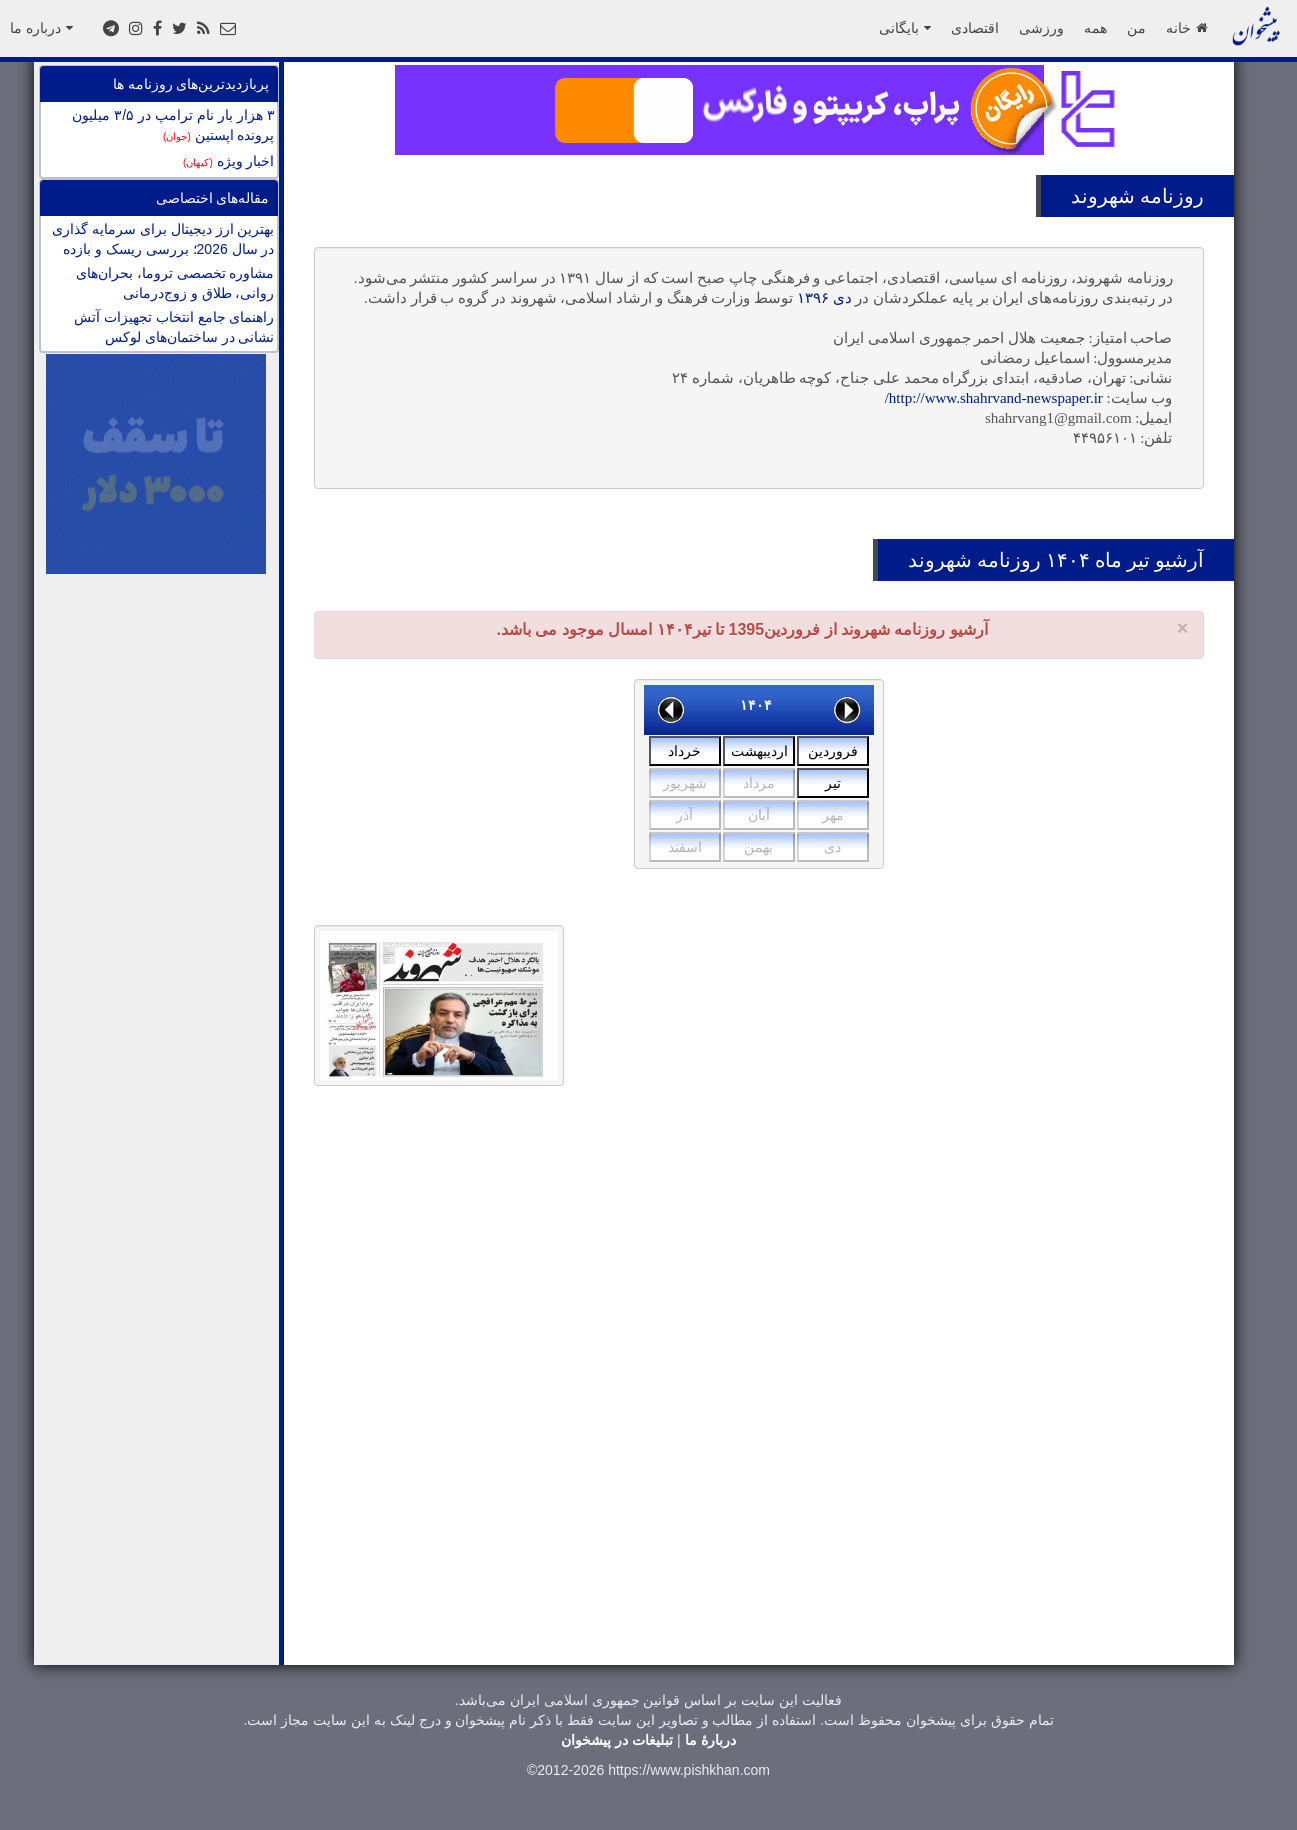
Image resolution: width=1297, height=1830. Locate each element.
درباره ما (41, 28)
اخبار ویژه (228, 161)
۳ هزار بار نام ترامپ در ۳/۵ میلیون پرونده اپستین (173, 125)
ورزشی (1041, 28)
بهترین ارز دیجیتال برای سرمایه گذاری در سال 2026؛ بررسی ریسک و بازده (163, 239)
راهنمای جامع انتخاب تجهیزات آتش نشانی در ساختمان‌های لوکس (174, 327)
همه (1095, 28)
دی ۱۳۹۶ (824, 298)
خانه (1186, 28)
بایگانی (905, 28)
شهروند (1103, 196)
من (1136, 28)
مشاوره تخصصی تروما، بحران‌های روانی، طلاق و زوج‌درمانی (175, 283)
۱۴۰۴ (756, 705)
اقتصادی (975, 28)
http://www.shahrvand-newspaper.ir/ (994, 398)
